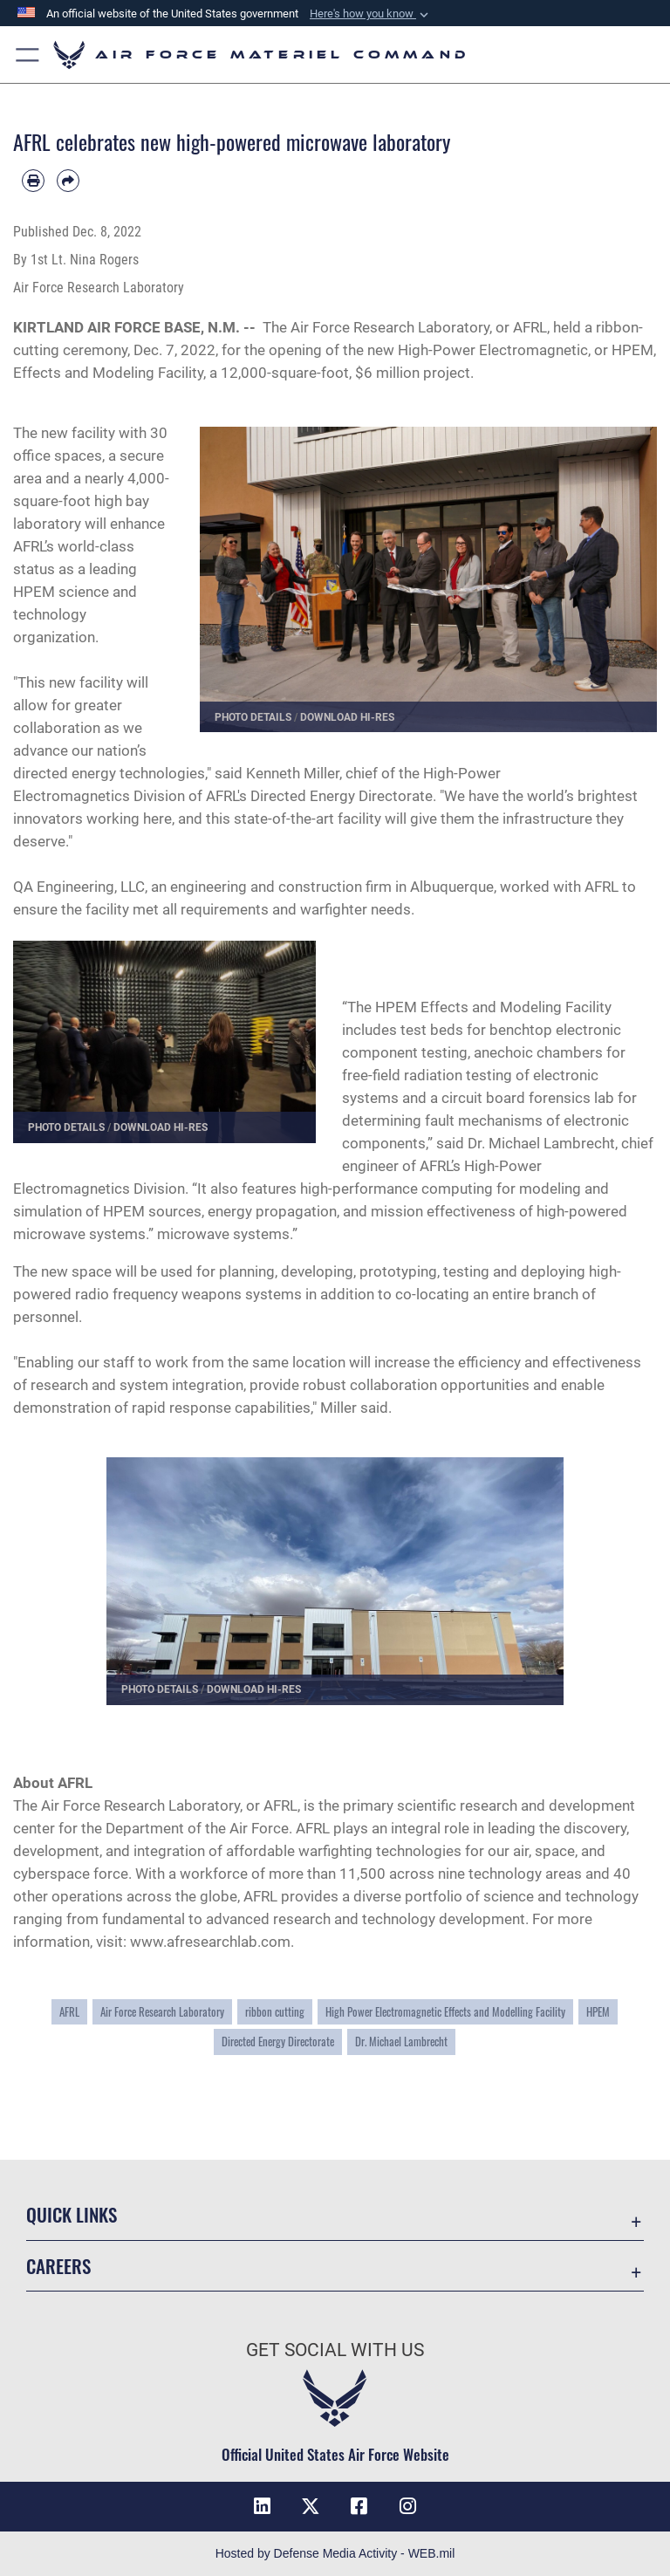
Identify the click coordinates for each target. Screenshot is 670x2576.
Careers (58, 2265)
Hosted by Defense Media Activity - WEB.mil (335, 2553)
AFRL (69, 2012)
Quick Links (71, 2214)
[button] (28, 54)
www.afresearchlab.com (210, 1941)
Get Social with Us (335, 2350)
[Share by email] (68, 180)
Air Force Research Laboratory (390, 327)
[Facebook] (359, 2506)
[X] (310, 2506)
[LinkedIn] (262, 2506)
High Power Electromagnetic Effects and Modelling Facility (445, 2012)
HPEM (598, 2012)
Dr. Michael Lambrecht (401, 2041)
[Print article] (33, 180)
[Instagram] (408, 2506)
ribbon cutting (274, 2012)
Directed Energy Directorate (278, 2041)
